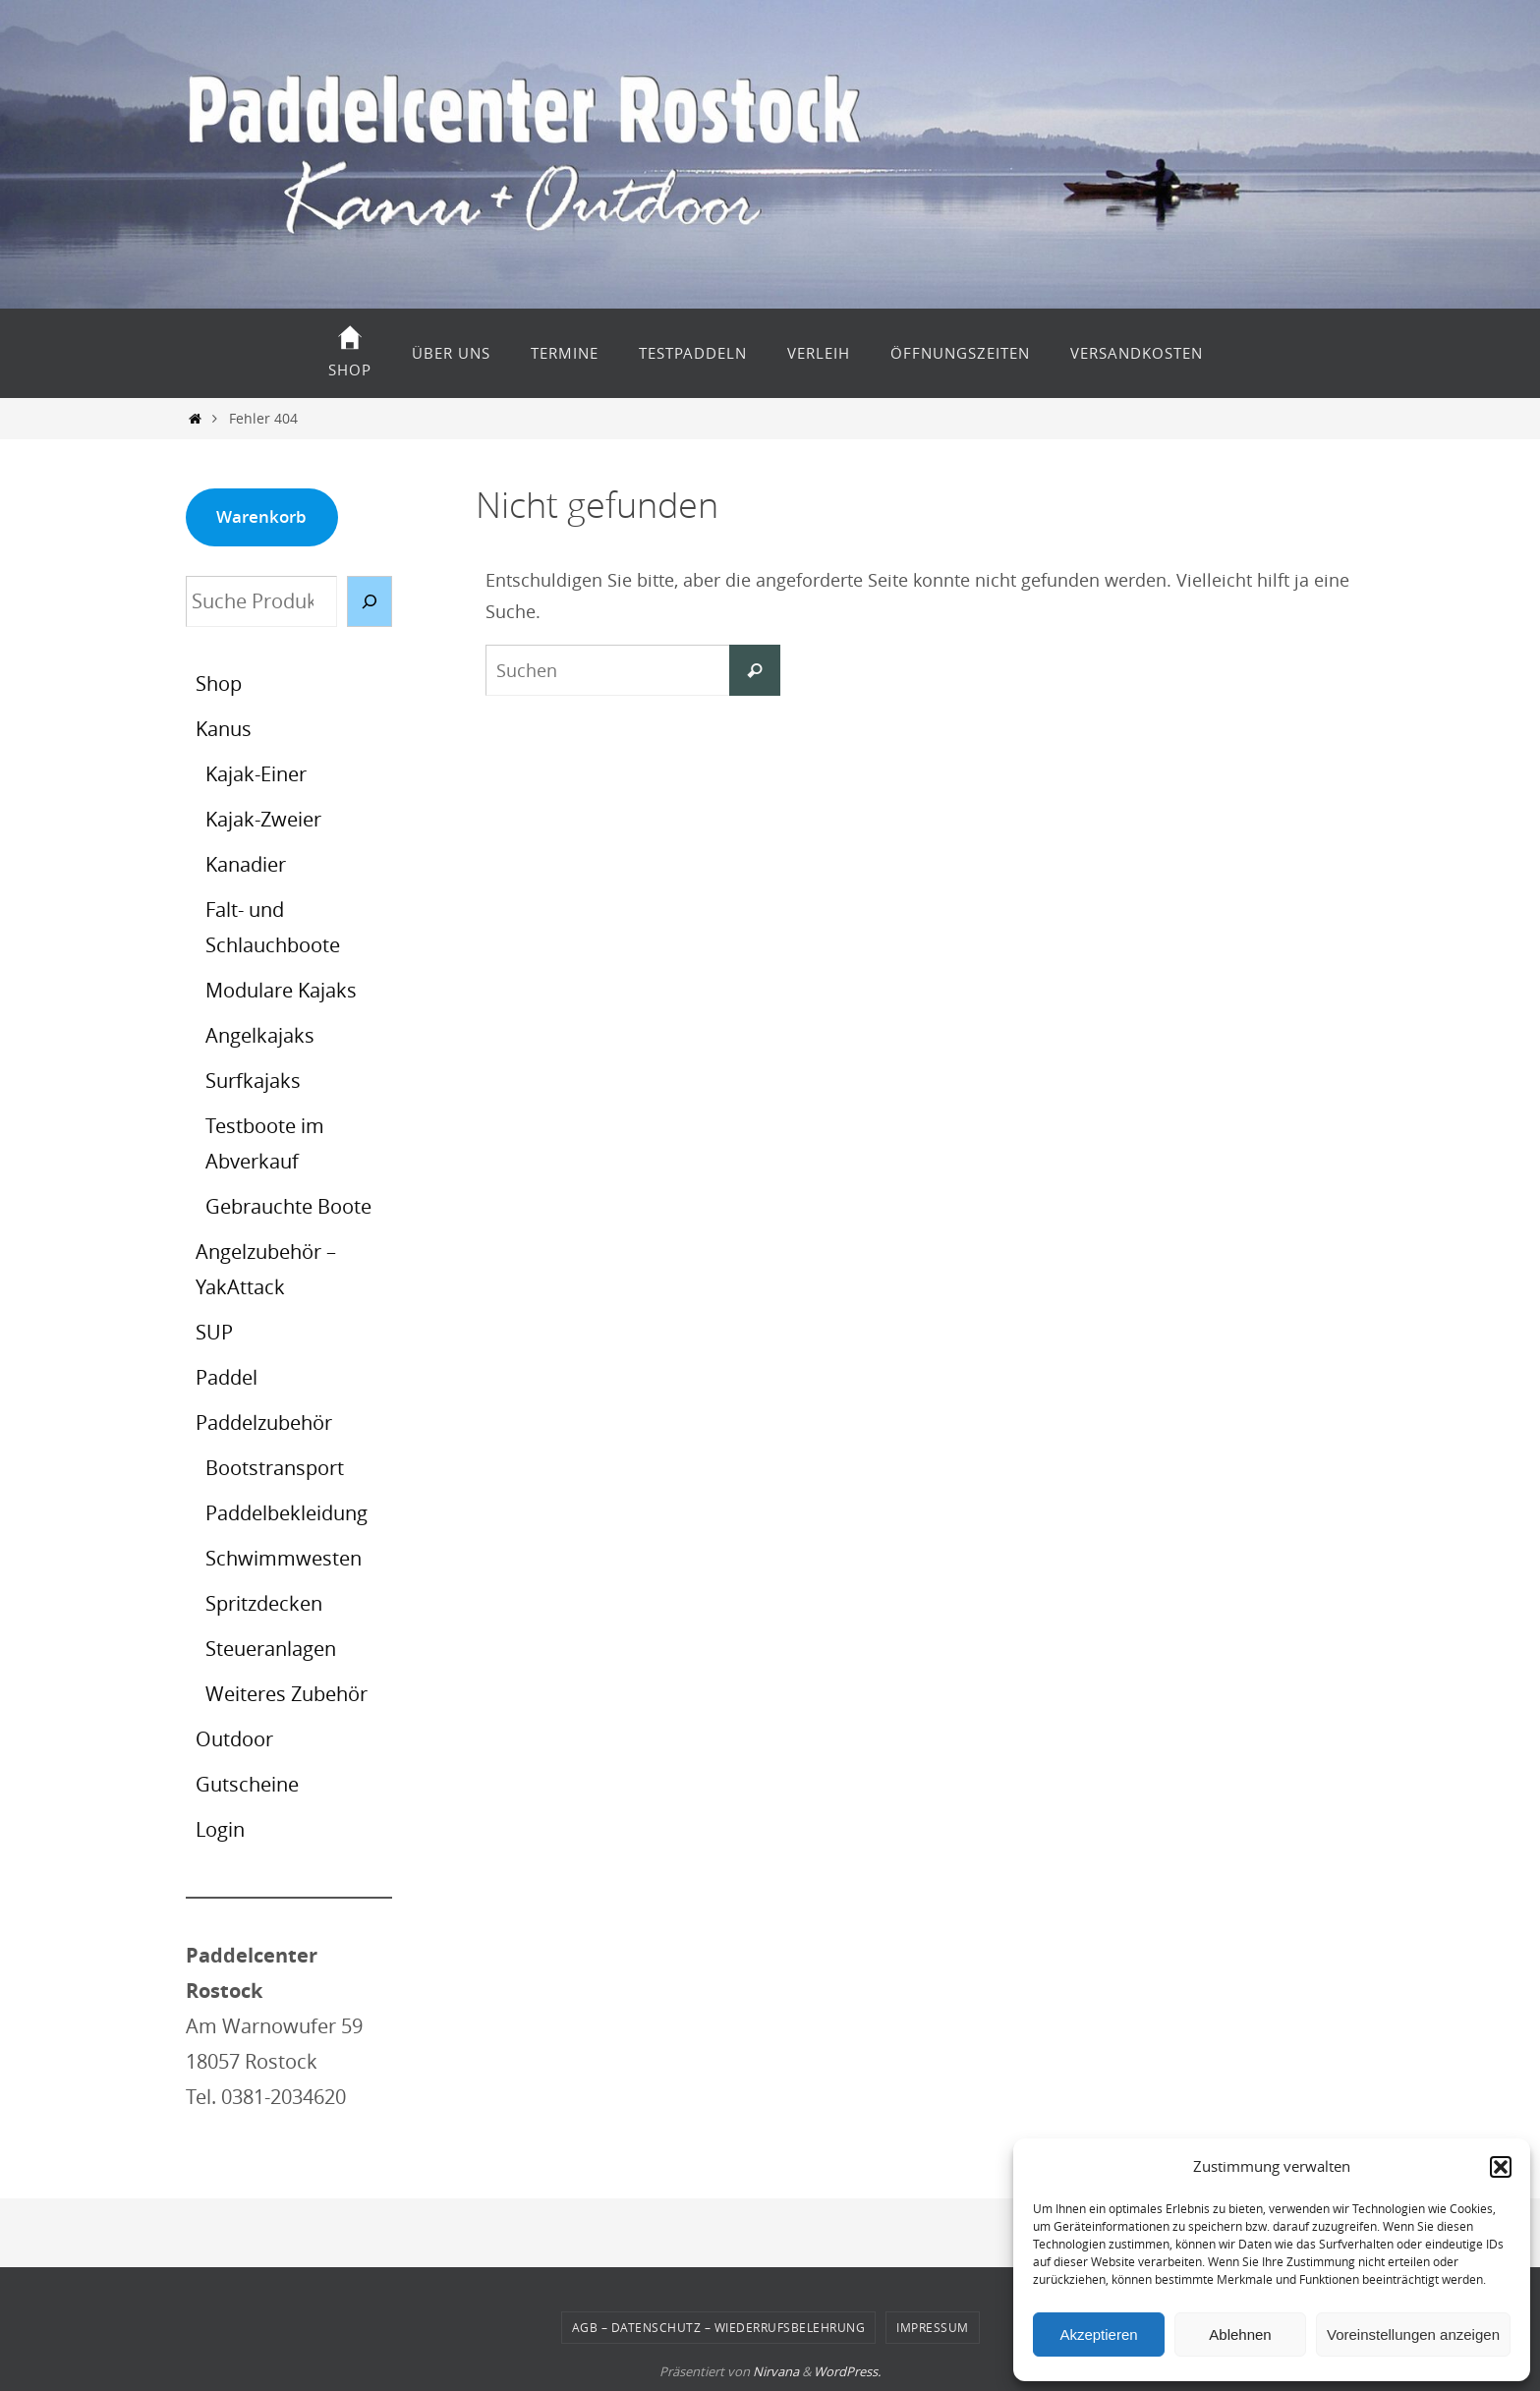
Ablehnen (1240, 2334)
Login (220, 1829)
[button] (1501, 2167)
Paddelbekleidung (286, 1513)
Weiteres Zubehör (286, 1693)
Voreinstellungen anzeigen (1413, 2334)
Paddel (226, 1377)
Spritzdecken (263, 1603)
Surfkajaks (253, 1080)
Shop (219, 683)
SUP (214, 1332)
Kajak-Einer (256, 774)
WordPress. (847, 2371)
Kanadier (245, 864)
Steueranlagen (270, 1648)
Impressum (932, 2327)
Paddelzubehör (264, 1422)
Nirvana (776, 2371)
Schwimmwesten (283, 1558)
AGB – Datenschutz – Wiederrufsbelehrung (719, 2327)
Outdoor (234, 1739)
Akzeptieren (1098, 2334)
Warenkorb (261, 516)
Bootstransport (274, 1467)
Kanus (224, 728)
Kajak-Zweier (263, 819)
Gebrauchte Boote (288, 1206)
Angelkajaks (259, 1035)
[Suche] (369, 601)
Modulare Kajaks (281, 990)
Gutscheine (247, 1784)
